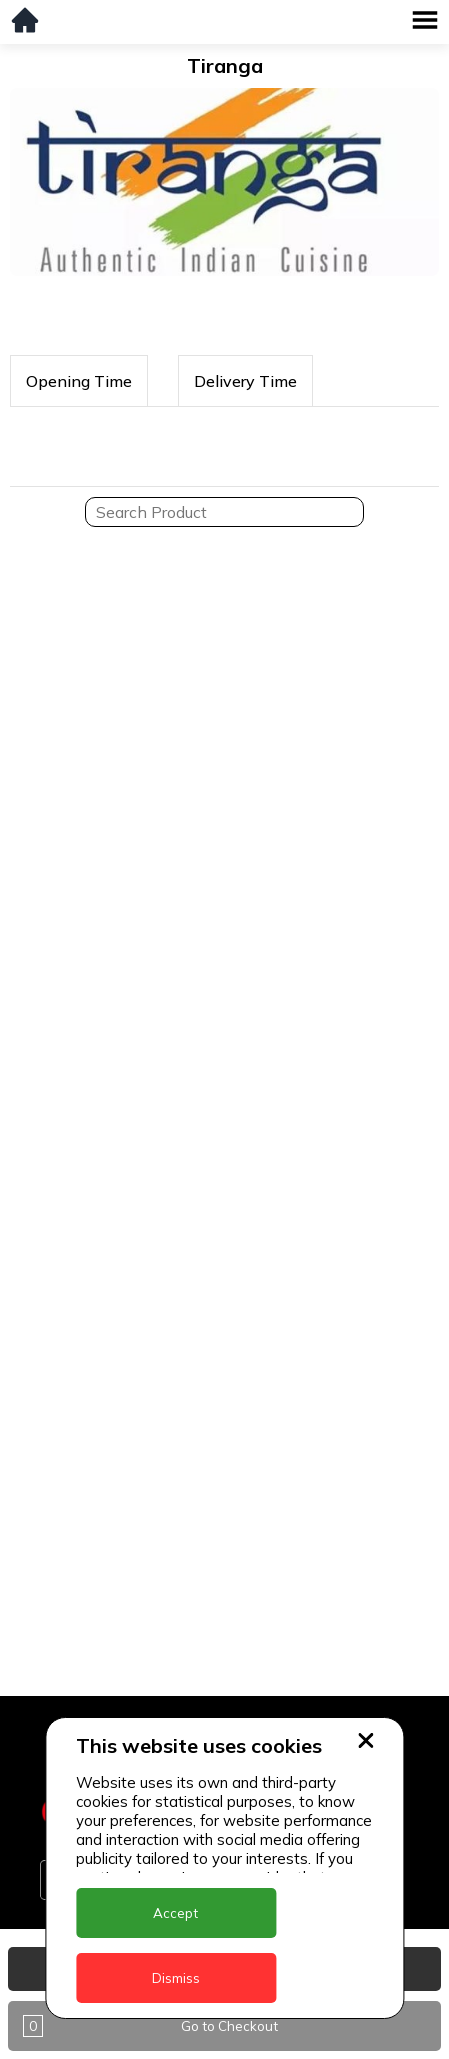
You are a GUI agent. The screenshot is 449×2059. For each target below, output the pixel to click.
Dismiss (176, 1978)
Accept (175, 1913)
